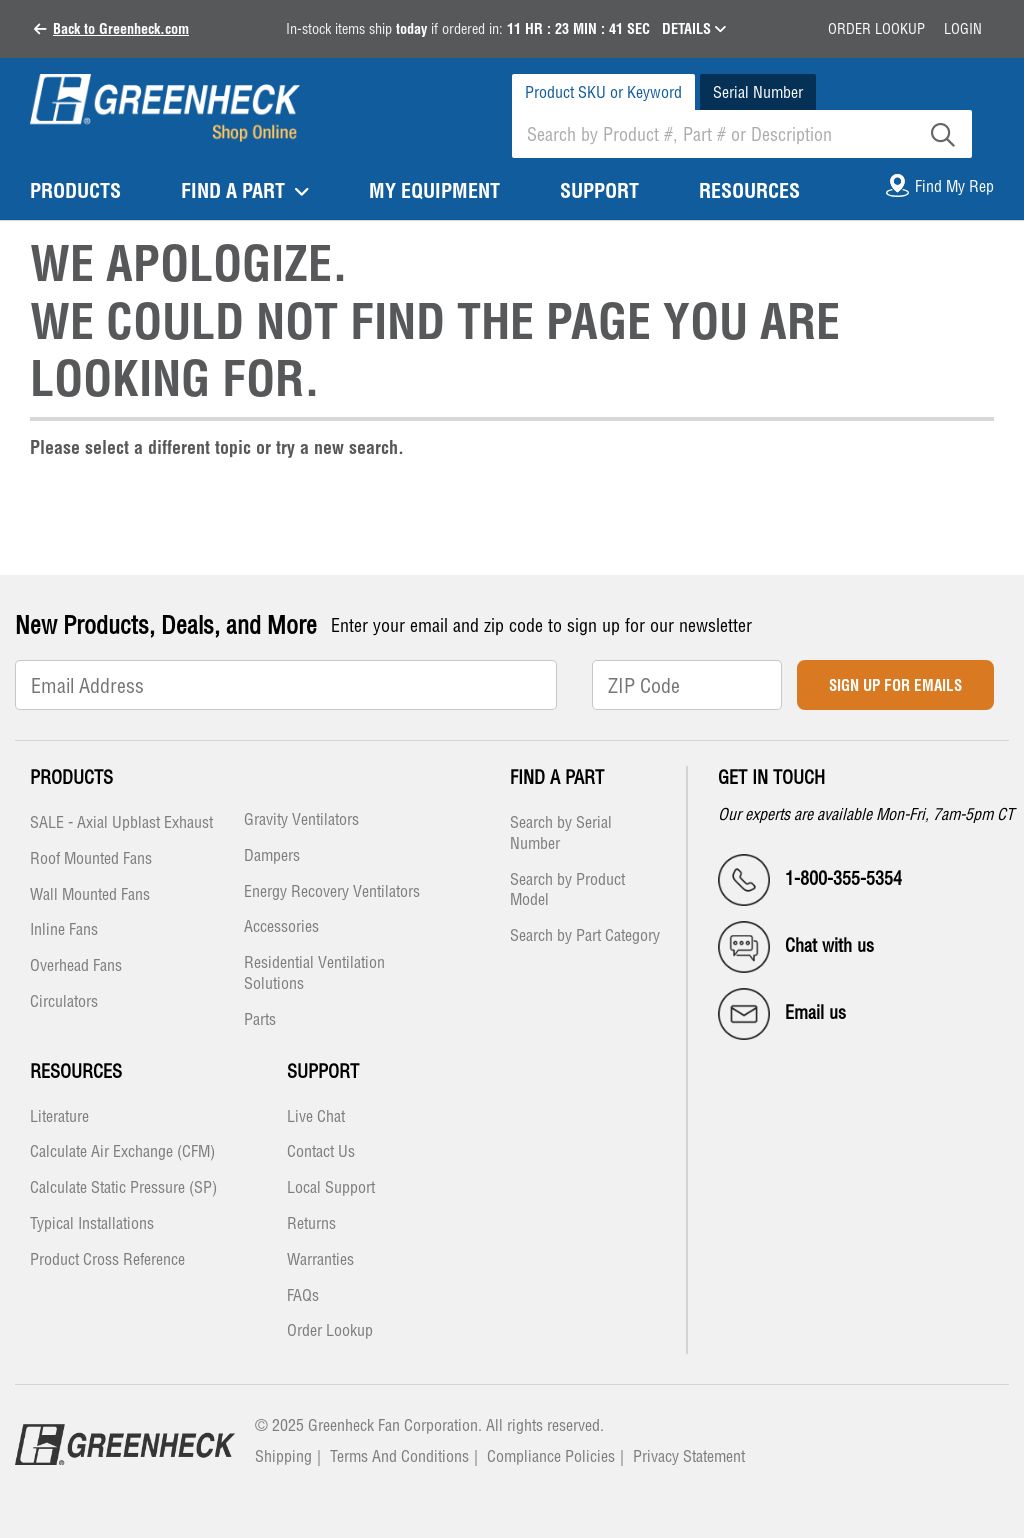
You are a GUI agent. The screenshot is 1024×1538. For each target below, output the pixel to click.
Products (71, 777)
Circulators (64, 1001)
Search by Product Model (567, 889)
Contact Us (321, 1151)
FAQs (303, 1295)
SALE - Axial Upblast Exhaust (121, 822)
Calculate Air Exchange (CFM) (122, 1151)
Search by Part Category (585, 935)
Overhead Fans (76, 965)
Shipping (283, 1456)
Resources (76, 1071)
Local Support (331, 1187)
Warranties (320, 1259)
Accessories (281, 926)
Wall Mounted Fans (90, 894)
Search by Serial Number (561, 832)
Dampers (272, 855)
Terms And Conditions (399, 1456)
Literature (59, 1116)
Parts (260, 1019)
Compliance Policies (551, 1456)
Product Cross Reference (107, 1259)
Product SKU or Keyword (603, 92)
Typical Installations (92, 1223)
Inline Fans (64, 929)
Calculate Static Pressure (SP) (123, 1187)
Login (963, 29)
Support (323, 1071)
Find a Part (557, 777)
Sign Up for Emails (895, 685)
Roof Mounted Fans (91, 858)
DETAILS (694, 29)
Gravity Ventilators (301, 819)
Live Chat (316, 1116)
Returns (311, 1223)
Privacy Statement (689, 1456)
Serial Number (758, 92)
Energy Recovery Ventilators (332, 891)
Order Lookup (876, 29)
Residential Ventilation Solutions (314, 972)
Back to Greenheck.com (121, 29)
